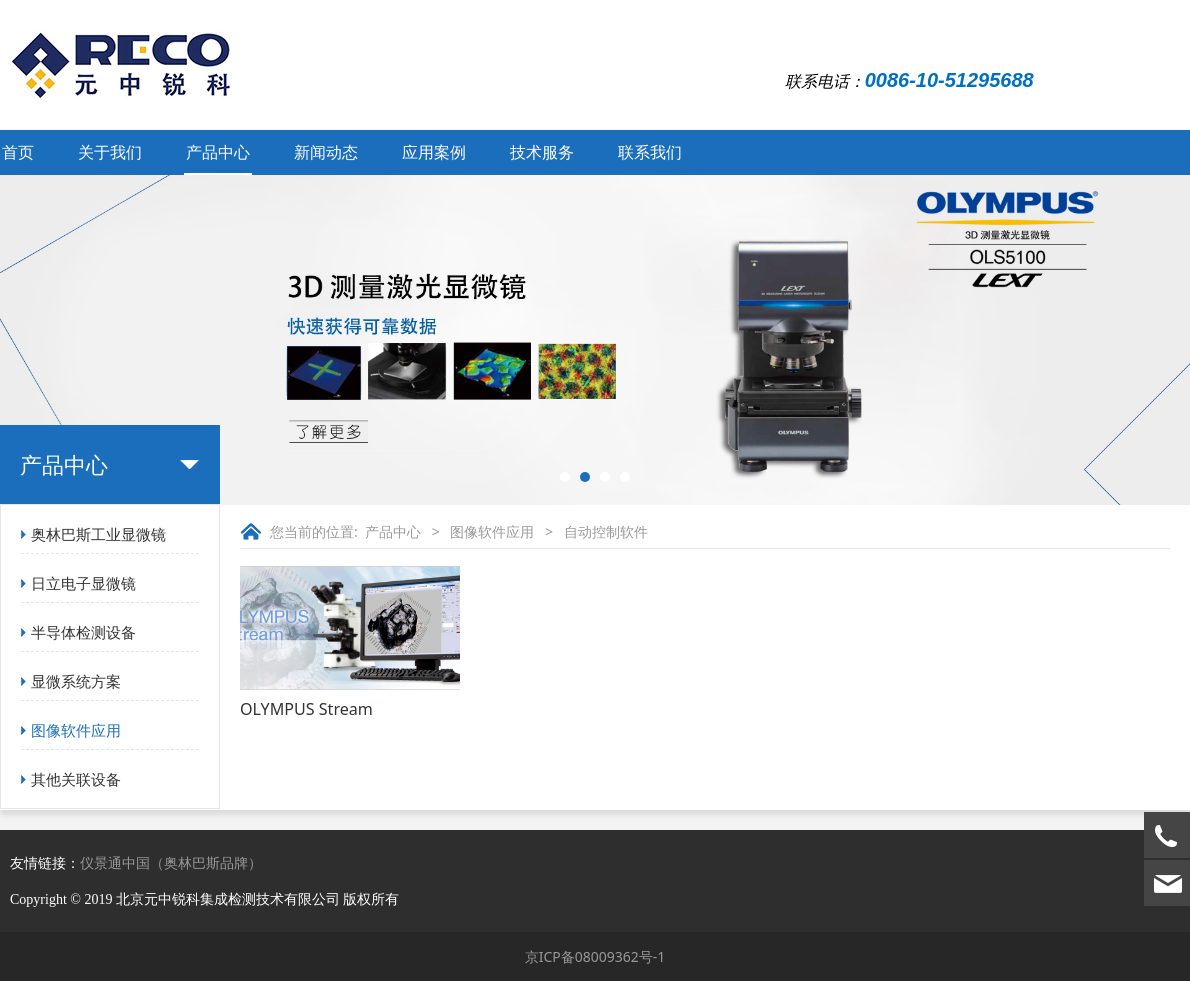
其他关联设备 (76, 779)
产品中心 (218, 152)
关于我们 (110, 152)
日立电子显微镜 (83, 583)
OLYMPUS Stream (306, 709)
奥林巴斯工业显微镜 (98, 534)
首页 (18, 152)
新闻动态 (326, 152)
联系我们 (650, 152)
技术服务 (542, 152)
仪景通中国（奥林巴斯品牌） (171, 862)
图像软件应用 (76, 730)
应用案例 (434, 152)
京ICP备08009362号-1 (595, 956)
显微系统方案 (76, 681)
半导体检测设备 (83, 632)
